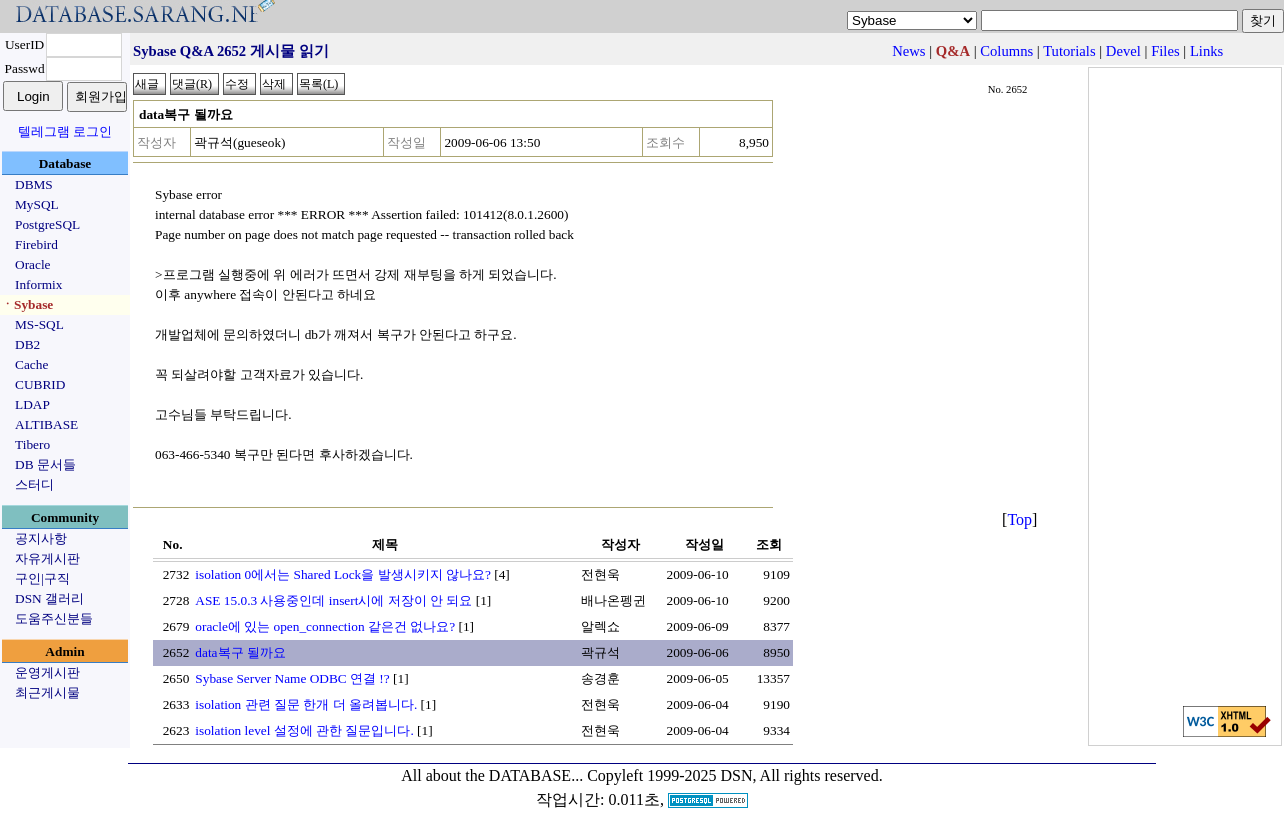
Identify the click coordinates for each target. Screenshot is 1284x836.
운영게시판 (47, 672)
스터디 (34, 484)
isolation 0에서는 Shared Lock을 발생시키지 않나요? (343, 574)
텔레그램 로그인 (65, 131)
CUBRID (40, 384)
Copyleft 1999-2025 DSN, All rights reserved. (735, 775)
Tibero (32, 444)
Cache (31, 364)
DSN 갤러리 (49, 598)
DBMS (34, 184)
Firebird (36, 244)
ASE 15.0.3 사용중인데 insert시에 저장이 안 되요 (333, 600)
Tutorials (1069, 51)
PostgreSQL (47, 224)
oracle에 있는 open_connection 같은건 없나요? (325, 626)
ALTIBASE (46, 424)
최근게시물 (47, 692)
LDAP (32, 404)
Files (1165, 51)
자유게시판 (47, 558)
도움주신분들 (54, 618)
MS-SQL (39, 324)
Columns (1006, 51)
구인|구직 (42, 578)
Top (1019, 519)
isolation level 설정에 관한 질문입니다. (304, 730)
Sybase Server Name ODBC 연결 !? (292, 678)
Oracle (33, 264)
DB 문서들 (45, 464)
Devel (1123, 51)
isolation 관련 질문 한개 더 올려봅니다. (306, 704)
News (908, 51)
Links (1206, 51)
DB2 (27, 344)
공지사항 (41, 538)
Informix (38, 284)
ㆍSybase (27, 304)
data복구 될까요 (240, 652)
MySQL (37, 204)
